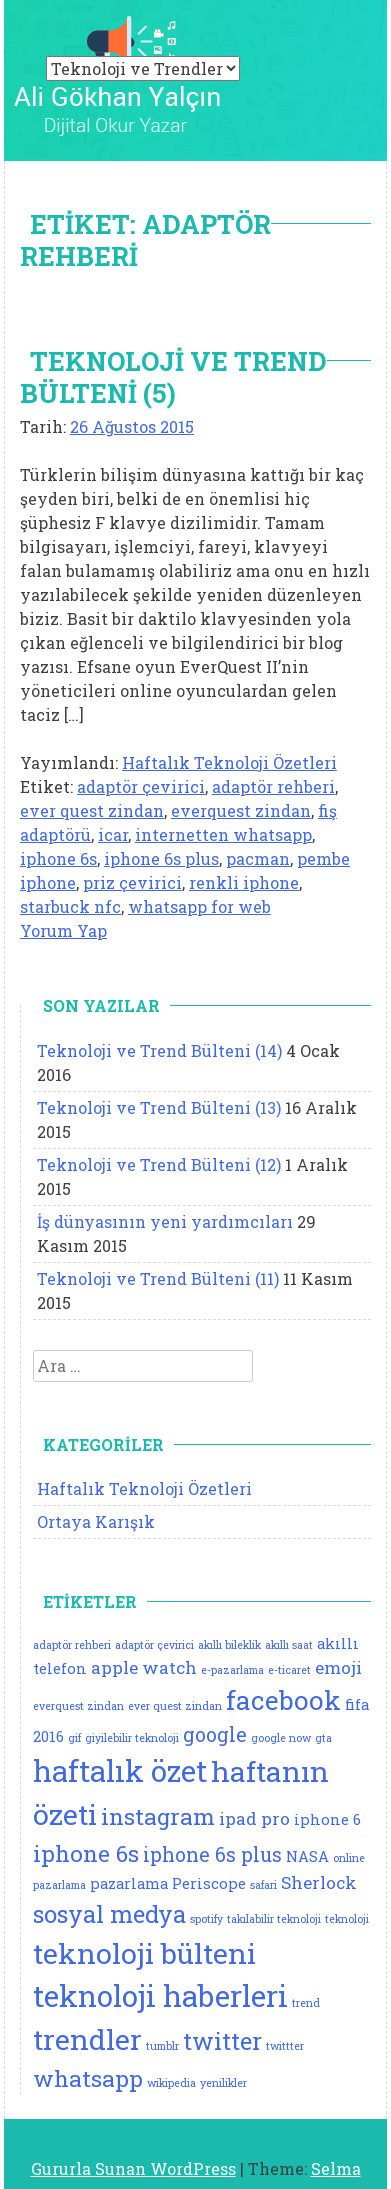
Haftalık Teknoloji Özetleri (229, 762)
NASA (307, 1856)
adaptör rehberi (273, 786)
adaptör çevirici (141, 786)
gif (74, 1738)
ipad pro (254, 1818)
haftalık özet (120, 1770)
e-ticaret (289, 1670)
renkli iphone (244, 882)
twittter (285, 2046)
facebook (283, 1700)
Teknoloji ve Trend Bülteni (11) (158, 1278)
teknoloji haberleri (160, 1995)
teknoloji (347, 1919)
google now (281, 1738)
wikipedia (171, 2083)
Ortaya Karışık (96, 1521)
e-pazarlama (232, 1670)
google (215, 1734)
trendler (87, 2039)
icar (113, 834)
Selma (336, 2168)
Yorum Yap (63, 930)
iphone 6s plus (161, 858)
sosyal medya (109, 1913)
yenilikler (223, 2083)
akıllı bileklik (229, 1645)
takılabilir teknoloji (274, 1919)
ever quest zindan (92, 810)
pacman (258, 858)
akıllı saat (289, 1645)
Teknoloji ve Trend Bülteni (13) (159, 1107)
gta (323, 1738)
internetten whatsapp (223, 834)
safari (263, 1885)
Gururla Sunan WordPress (133, 2168)
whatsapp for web (199, 906)
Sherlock (319, 1882)
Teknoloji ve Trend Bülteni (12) (159, 1164)
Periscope (209, 1883)
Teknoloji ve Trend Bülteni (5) (173, 377)
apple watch (144, 1667)
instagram (158, 1816)
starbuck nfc (70, 906)
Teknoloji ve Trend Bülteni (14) (159, 1050)
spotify (206, 1919)
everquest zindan (241, 810)
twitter (222, 2040)
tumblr (162, 2046)
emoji (338, 1667)
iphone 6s (58, 858)
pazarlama (129, 1883)
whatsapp (88, 2078)
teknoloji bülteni (144, 1953)
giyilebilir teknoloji (132, 1738)
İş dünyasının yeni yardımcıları (165, 1221)
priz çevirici (132, 882)
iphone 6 (327, 1819)
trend (306, 2003)
